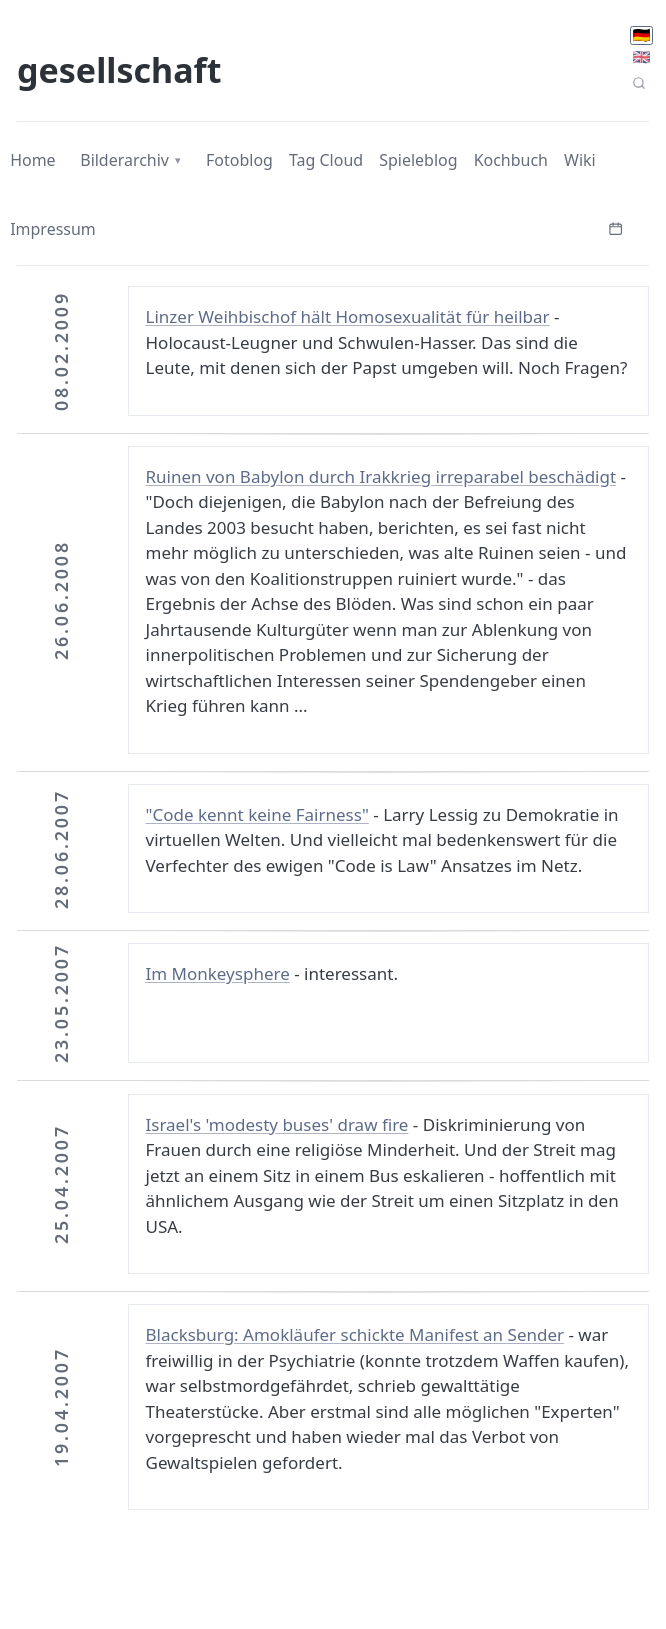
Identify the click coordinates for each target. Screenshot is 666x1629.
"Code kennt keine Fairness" (257, 814)
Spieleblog (418, 160)
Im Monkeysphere (218, 973)
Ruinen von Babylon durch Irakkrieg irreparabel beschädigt (381, 476)
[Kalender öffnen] (616, 227)
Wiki (580, 160)
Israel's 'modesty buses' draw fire (277, 1124)
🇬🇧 (642, 56)
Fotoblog (239, 160)
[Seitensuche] (639, 82)
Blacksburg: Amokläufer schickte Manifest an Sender (355, 1334)
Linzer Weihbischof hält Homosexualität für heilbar (348, 316)
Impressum (53, 229)
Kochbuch (511, 160)
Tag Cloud (326, 160)
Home (32, 160)
